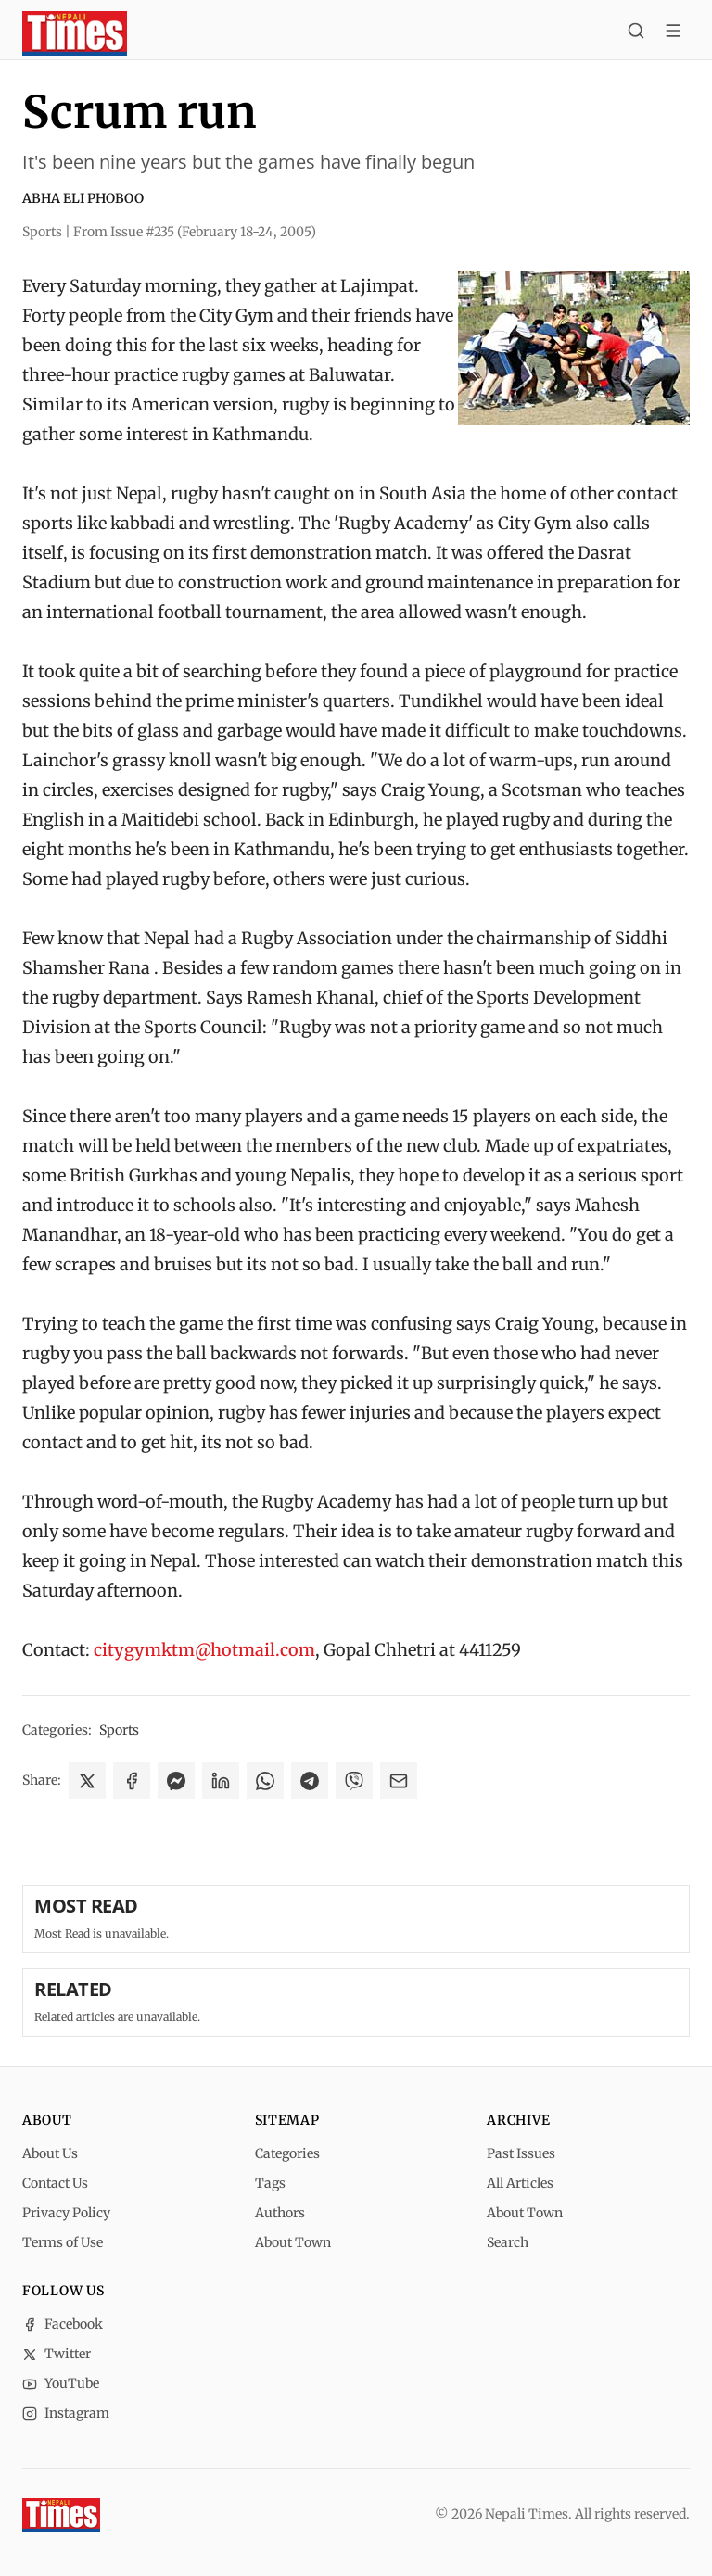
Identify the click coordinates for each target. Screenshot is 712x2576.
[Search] (636, 33)
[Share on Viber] (354, 1780)
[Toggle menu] (673, 33)
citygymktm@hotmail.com (204, 1650)
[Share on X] (87, 1780)
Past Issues (521, 2153)
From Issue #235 (194, 231)
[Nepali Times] (61, 2515)
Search (507, 2242)
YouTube (60, 2383)
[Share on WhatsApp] (265, 1780)
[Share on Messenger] (176, 1780)
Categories (287, 2153)
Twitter (56, 2353)
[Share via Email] (398, 1780)
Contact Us (55, 2183)
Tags (270, 2183)
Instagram (65, 2413)
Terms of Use (62, 2242)
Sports (119, 1730)
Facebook (62, 2324)
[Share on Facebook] (131, 1780)
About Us (50, 2153)
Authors (280, 2212)
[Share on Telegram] (309, 1780)
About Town (293, 2242)
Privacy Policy (66, 2212)
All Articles (520, 2183)
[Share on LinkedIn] (220, 1780)
